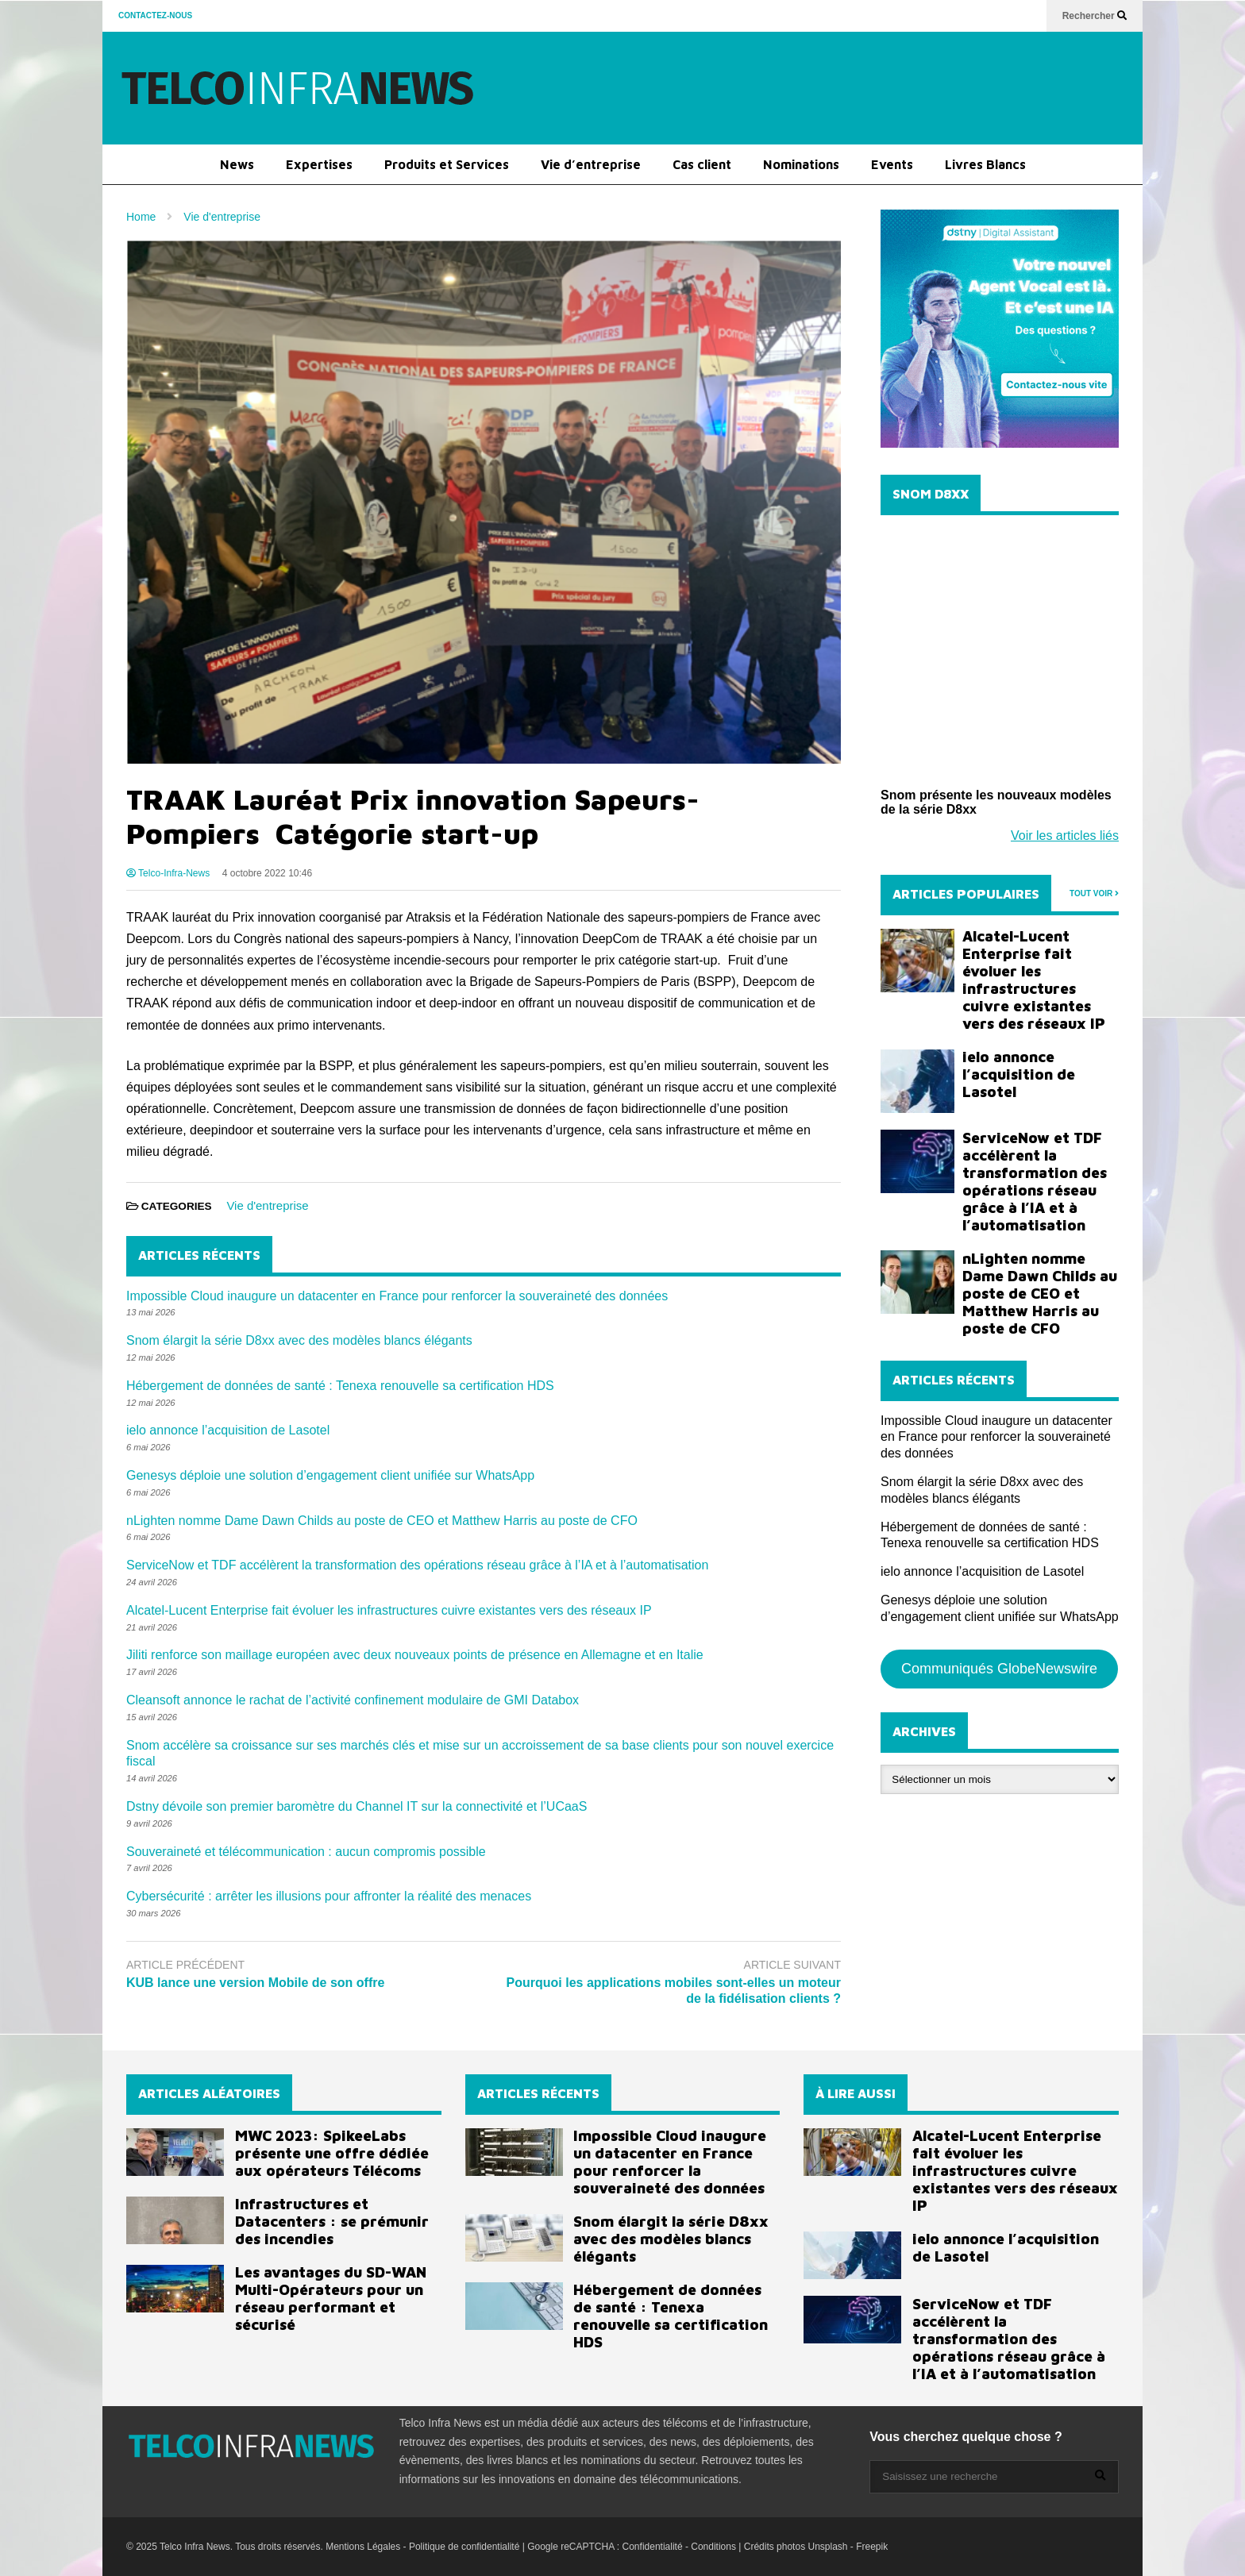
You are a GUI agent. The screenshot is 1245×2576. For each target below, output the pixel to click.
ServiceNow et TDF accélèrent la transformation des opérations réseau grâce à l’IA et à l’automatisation (417, 1565)
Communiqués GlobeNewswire (999, 1669)
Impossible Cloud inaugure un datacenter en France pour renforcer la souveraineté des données (397, 1296)
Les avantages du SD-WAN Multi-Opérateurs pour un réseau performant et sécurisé (330, 2298)
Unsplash (827, 2546)
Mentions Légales (363, 2546)
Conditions (713, 2546)
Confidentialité (652, 2546)
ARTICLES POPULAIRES (965, 894)
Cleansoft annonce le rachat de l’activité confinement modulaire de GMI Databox (352, 1700)
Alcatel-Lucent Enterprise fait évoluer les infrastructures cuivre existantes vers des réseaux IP (389, 1610)
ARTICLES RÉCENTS (538, 2093)
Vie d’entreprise (591, 164)
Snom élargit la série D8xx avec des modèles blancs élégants (299, 1340)
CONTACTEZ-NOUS (155, 15)
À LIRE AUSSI (855, 2093)
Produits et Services (446, 164)
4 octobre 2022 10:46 (267, 873)
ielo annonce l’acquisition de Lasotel (228, 1430)
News (237, 164)
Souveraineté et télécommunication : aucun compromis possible (306, 1851)
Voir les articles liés (1065, 835)
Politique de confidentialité (464, 2546)
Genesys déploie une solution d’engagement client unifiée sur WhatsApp (330, 1475)
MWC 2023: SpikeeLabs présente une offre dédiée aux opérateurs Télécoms (332, 2153)
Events (892, 164)
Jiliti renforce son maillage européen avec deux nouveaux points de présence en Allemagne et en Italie (414, 1655)
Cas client (702, 164)
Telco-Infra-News (168, 873)
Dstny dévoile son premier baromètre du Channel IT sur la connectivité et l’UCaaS (356, 1806)
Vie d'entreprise (267, 1205)
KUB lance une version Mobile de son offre (255, 1982)
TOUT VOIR (1094, 893)
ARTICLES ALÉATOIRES (209, 2093)
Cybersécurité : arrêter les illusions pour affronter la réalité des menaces (328, 1896)
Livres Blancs (985, 164)
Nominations (801, 164)
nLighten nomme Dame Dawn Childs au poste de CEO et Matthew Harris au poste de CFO (382, 1520)
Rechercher (1094, 15)
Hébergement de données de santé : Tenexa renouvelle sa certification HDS (340, 1385)
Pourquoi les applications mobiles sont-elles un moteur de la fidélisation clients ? (674, 1991)
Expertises (319, 164)
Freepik (872, 2546)
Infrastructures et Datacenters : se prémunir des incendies (332, 2221)
